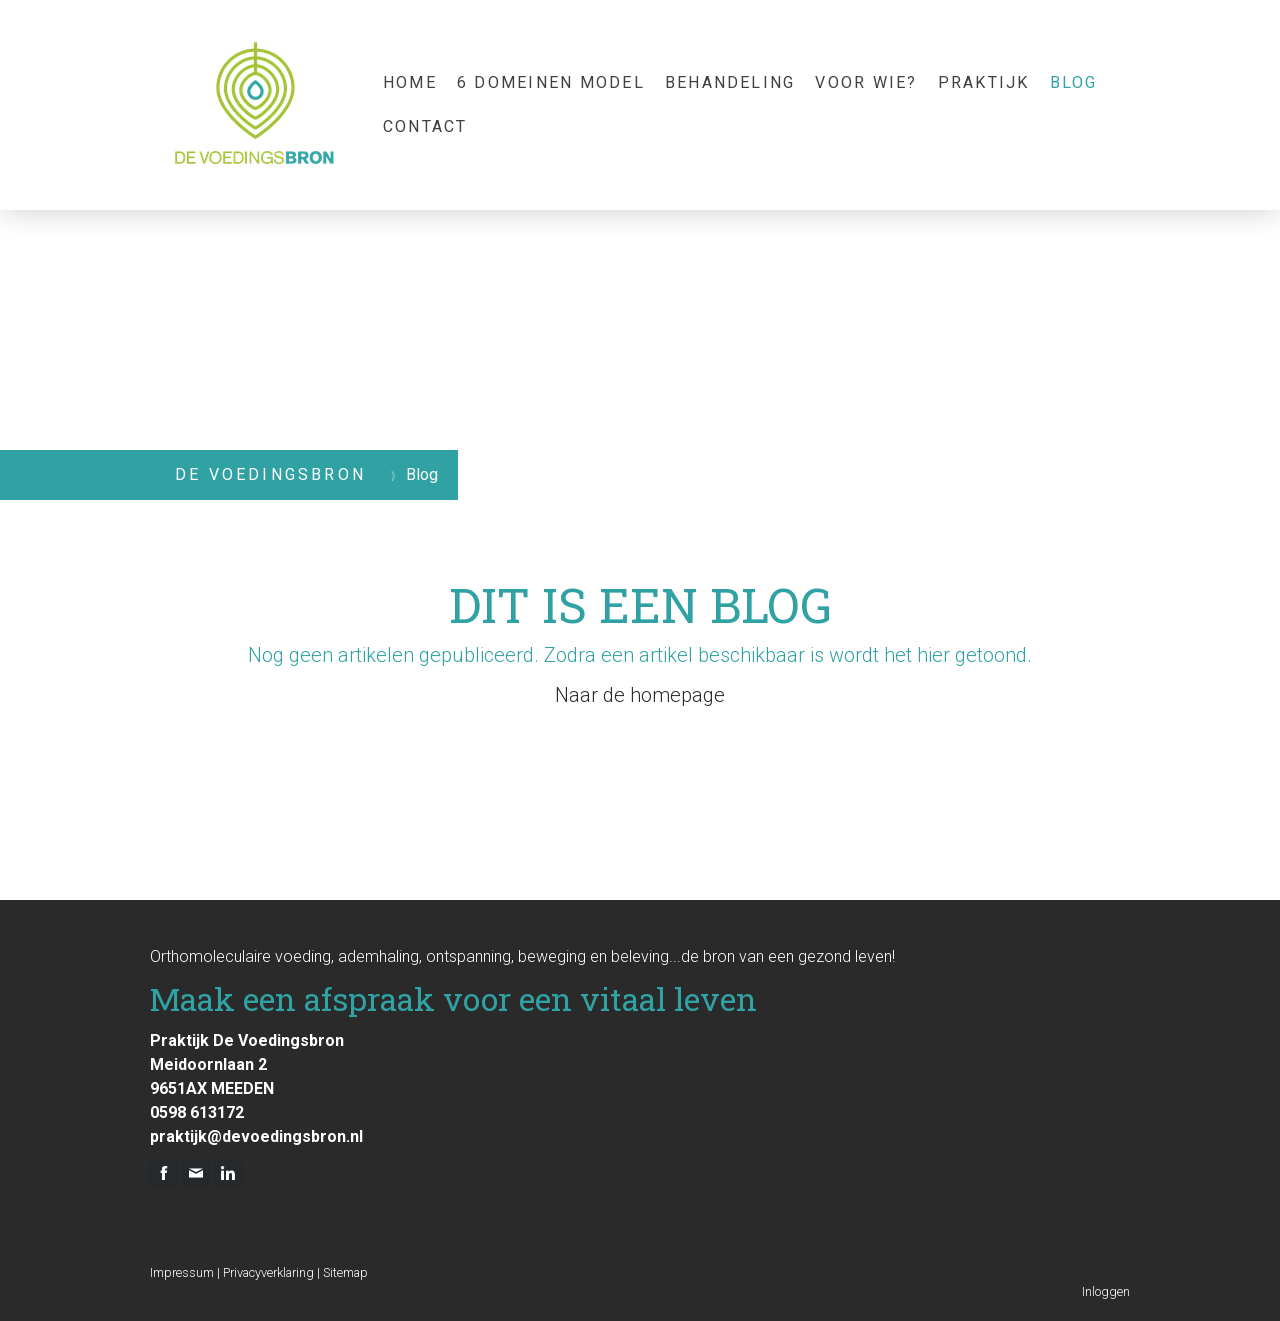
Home (410, 82)
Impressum (182, 1272)
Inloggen (1106, 1291)
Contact (425, 126)
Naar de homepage (640, 695)
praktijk (984, 82)
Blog (1074, 82)
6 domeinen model (551, 82)
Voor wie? (866, 82)
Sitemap (345, 1272)
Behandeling (730, 82)
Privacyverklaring (268, 1272)
